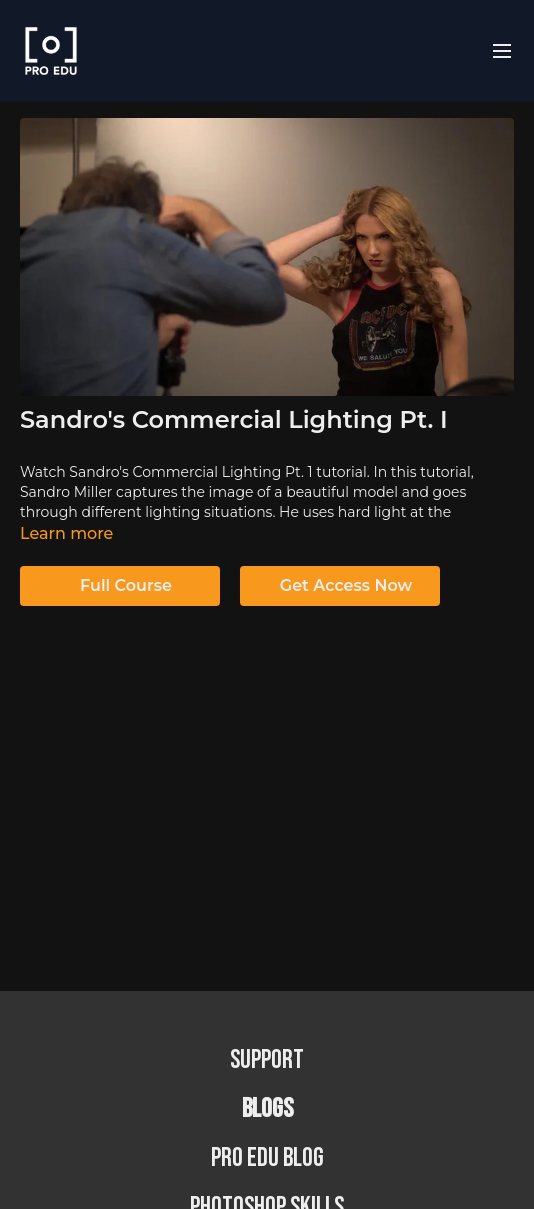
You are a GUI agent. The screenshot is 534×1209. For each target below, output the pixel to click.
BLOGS (267, 1109)
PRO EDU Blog (267, 1158)
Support (267, 1060)
